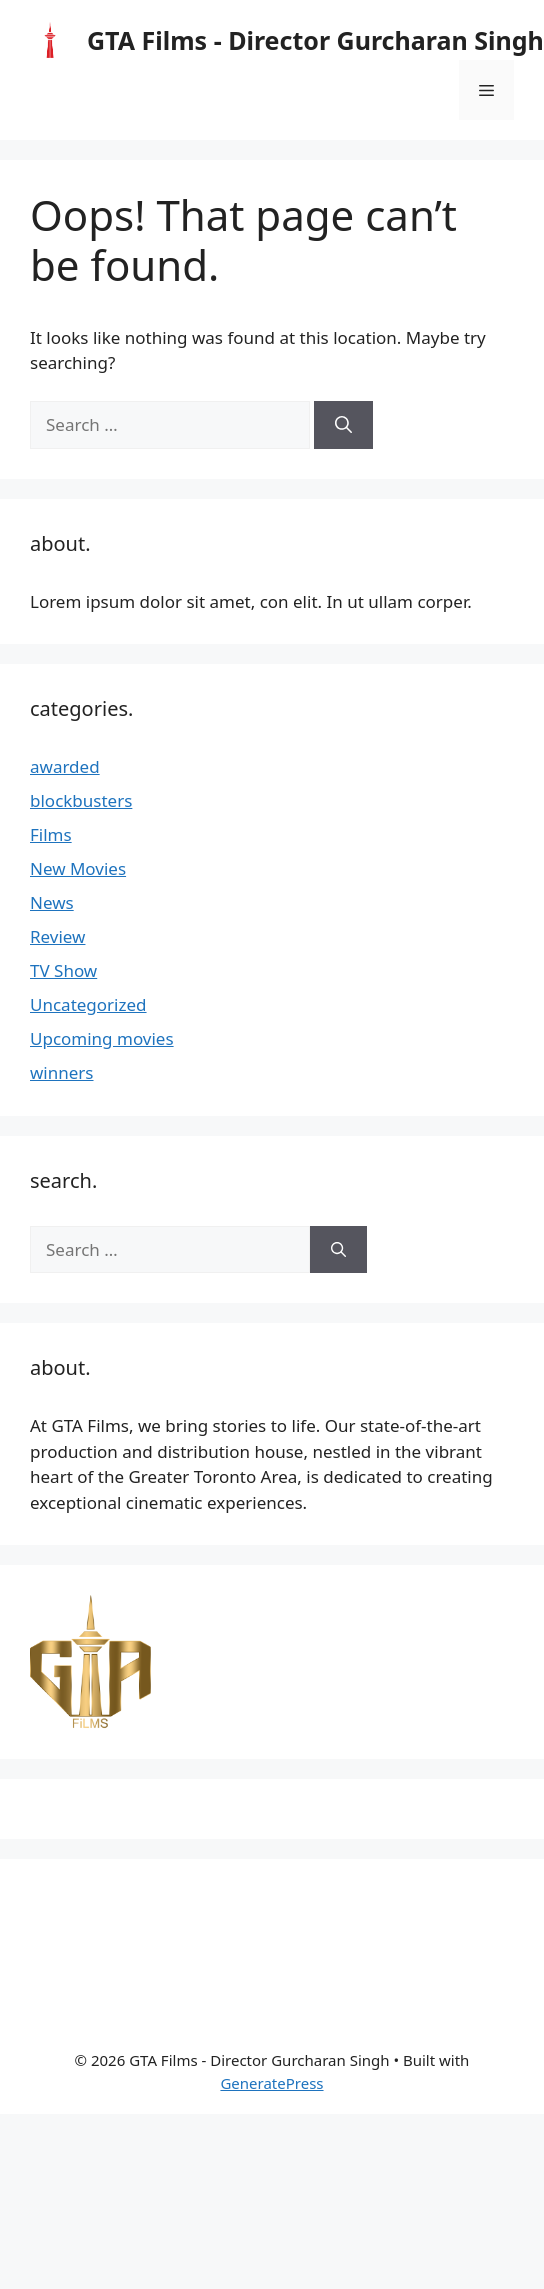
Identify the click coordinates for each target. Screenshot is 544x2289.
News (52, 902)
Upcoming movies (102, 1038)
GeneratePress (271, 2083)
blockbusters (81, 800)
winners (62, 1072)
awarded (65, 766)
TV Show (63, 970)
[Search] (343, 425)
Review (57, 936)
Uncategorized (88, 1004)
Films (51, 834)
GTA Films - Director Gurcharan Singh (315, 40)
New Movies (78, 868)
